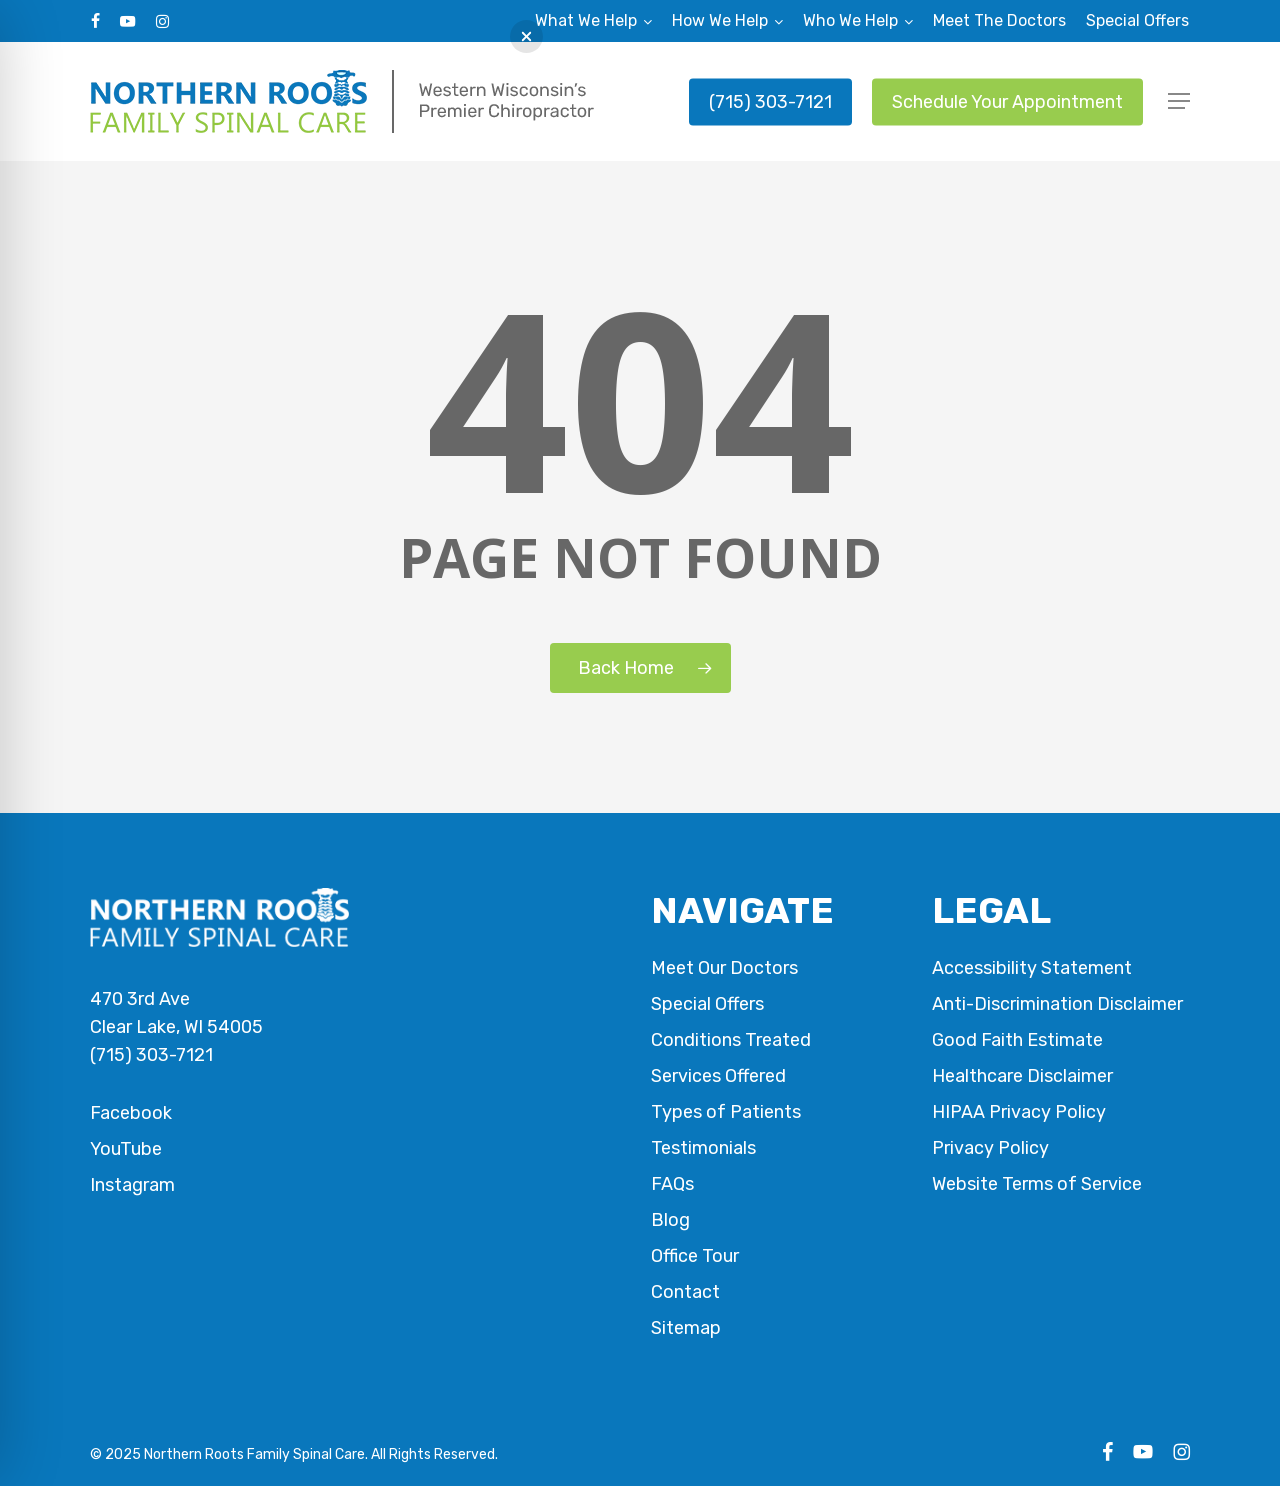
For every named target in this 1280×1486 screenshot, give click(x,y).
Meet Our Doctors (724, 968)
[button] (1179, 101)
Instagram (132, 1185)
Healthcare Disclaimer (1022, 1076)
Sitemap (686, 1328)
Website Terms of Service (1037, 1184)
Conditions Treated (731, 1040)
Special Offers (707, 1004)
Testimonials (703, 1148)
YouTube (126, 1149)
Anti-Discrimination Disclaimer (1057, 1004)
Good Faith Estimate (1017, 1040)
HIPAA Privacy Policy (1019, 1112)
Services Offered (718, 1076)
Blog (670, 1220)
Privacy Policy (990, 1148)
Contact (685, 1292)
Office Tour (695, 1256)
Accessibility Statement (1032, 968)
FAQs (672, 1184)
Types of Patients (726, 1112)
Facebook (131, 1113)
